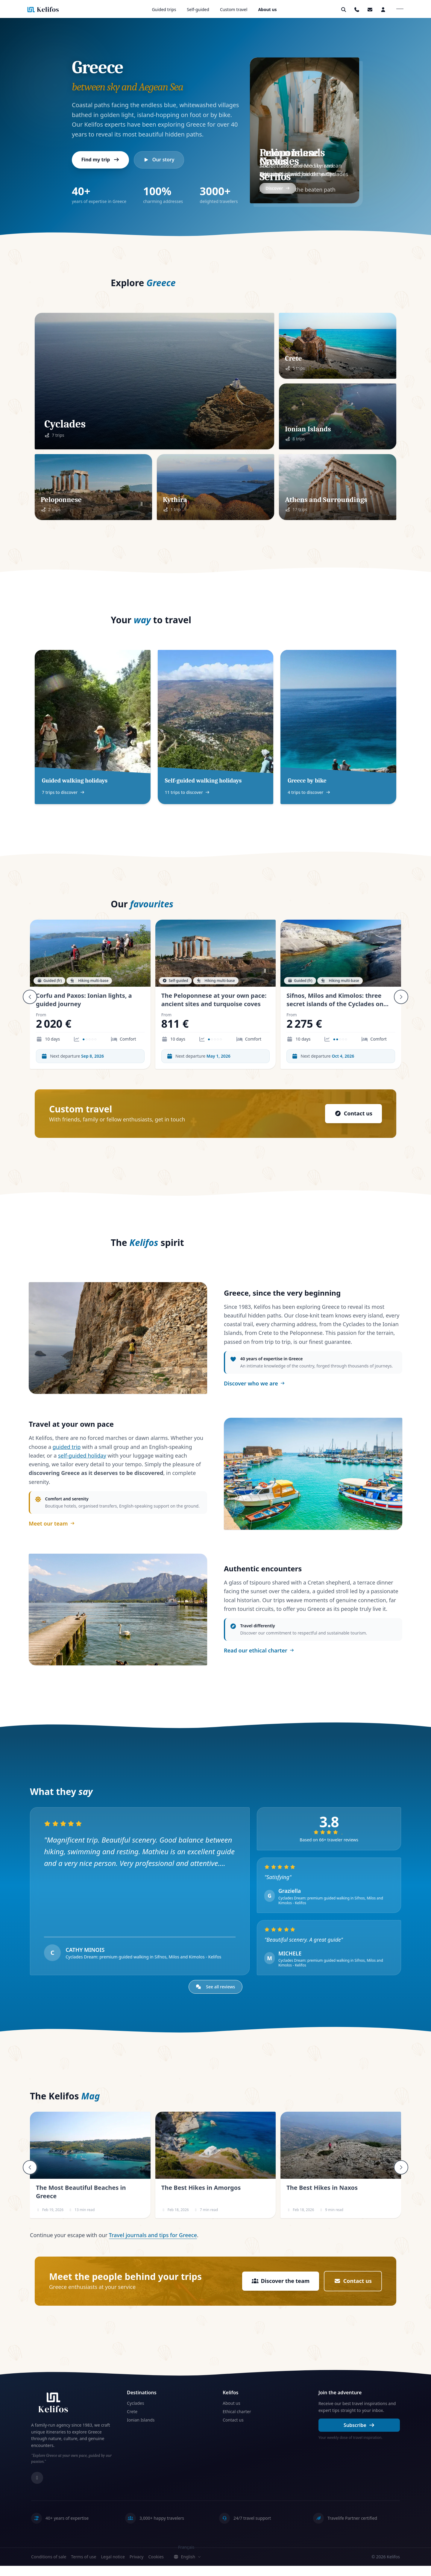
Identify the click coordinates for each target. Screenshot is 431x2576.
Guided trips (164, 9)
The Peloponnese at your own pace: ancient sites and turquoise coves (214, 1000)
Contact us (353, 1114)
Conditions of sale (48, 2567)
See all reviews (215, 1997)
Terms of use (83, 2567)
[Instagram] (37, 2488)
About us (267, 9)
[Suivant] (401, 997)
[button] (370, 9)
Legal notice (113, 2567)
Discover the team (280, 2291)
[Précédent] (30, 997)
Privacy (137, 2567)
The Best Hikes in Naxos (322, 2198)
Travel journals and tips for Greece (153, 2245)
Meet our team (52, 1528)
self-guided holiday (82, 1460)
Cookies (156, 2567)
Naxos (273, 161)
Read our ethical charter (259, 1658)
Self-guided (198, 9)
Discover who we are (254, 1385)
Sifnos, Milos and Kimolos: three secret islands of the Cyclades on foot (334, 1004)
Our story (159, 160)
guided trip (67, 1451)
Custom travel (234, 9)
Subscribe (359, 2435)
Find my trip (100, 160)
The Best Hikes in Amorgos (201, 2198)
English (187, 2567)
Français (186, 2557)
